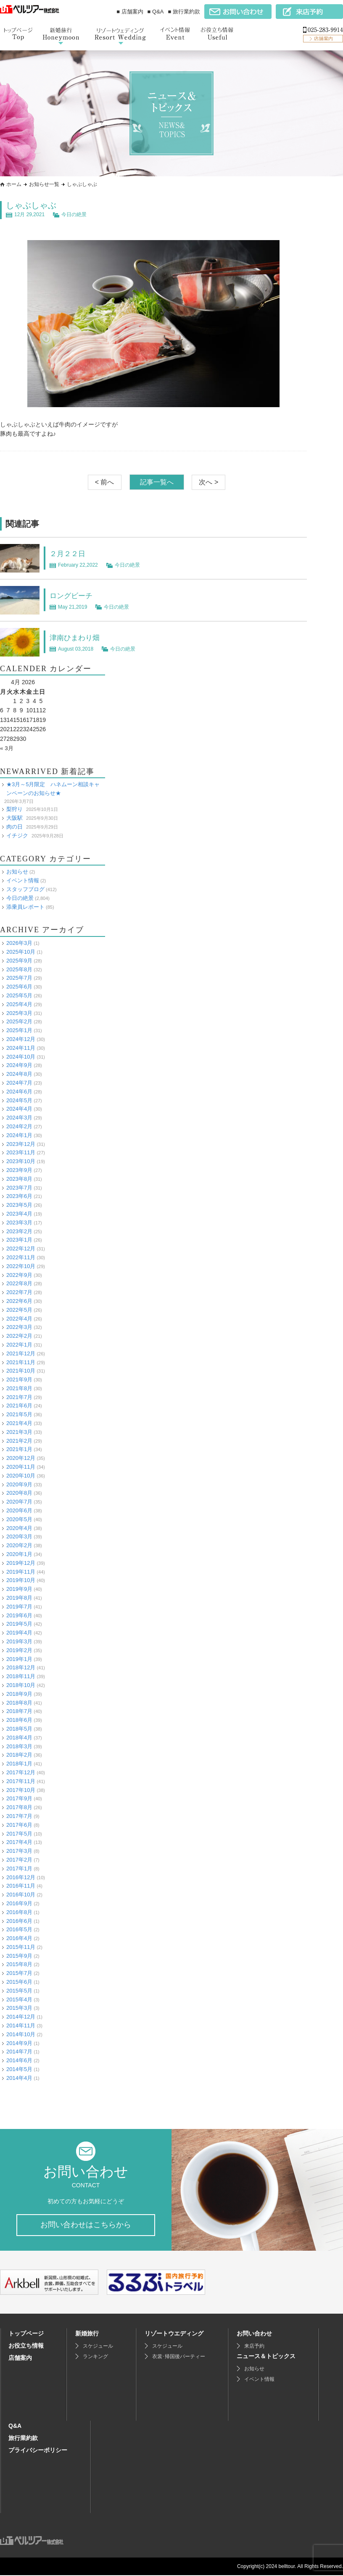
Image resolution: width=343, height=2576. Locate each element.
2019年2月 (19, 1650)
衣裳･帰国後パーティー (178, 2357)
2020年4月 (19, 1528)
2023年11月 (20, 1152)
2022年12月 (20, 1248)
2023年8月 (19, 1179)
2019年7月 (19, 1606)
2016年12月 (20, 1877)
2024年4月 (19, 1109)
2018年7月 (19, 1711)
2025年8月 (19, 969)
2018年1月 (19, 1763)
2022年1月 (19, 1345)
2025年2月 (19, 1021)
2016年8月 (19, 1912)
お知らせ (17, 871)
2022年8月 (19, 1283)
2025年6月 (19, 986)
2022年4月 (19, 1318)
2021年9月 (19, 1379)
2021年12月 (20, 1353)
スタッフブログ (25, 889)
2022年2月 (19, 1336)
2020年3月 (19, 1536)
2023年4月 (19, 1214)
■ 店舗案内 (129, 11)
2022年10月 (20, 1266)
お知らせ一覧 (44, 184)
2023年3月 (19, 1222)
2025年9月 (19, 960)
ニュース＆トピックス (266, 2357)
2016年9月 (19, 1903)
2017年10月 (20, 1789)
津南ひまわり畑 (79, 637)
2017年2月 (19, 1860)
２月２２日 (71, 553)
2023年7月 (19, 1187)
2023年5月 (19, 1205)
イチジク (17, 835)
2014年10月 (20, 2034)
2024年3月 (19, 1117)
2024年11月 (20, 1048)
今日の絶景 (74, 214)
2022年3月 (19, 1327)
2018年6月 (19, 1720)
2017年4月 (19, 1842)
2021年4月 (19, 1423)
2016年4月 (19, 1938)
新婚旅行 (87, 2334)
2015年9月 (19, 1956)
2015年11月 (20, 1947)
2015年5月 (19, 1991)
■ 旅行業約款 (184, 11)
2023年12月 (20, 1144)
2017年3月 (19, 1851)
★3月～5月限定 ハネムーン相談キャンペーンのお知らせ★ (53, 788)
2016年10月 (20, 1894)
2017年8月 (19, 1807)
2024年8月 (19, 1074)
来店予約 (254, 2347)
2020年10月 (20, 1475)
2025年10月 (20, 952)
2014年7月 (19, 2051)
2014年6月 (19, 2060)
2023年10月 (20, 1161)
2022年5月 (19, 1310)
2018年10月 (20, 1685)
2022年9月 (19, 1274)
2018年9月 (19, 1694)
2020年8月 (19, 1493)
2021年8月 (19, 1388)
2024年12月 (20, 1039)
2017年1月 (19, 1868)
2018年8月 (19, 1703)
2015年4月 (19, 1999)
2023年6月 (19, 1196)
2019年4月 (19, 1632)
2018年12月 (20, 1667)
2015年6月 (19, 1982)
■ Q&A (156, 11)
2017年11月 (20, 1781)
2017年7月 (19, 1816)
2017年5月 (19, 1833)
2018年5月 (19, 1729)
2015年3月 (19, 2008)
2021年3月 (19, 1432)
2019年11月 (20, 1572)
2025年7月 (19, 978)
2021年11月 (20, 1362)
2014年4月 (19, 2078)
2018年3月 (19, 1746)
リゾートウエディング (174, 2334)
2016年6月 (19, 1920)
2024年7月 (19, 1083)
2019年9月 (19, 1589)
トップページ (26, 2334)
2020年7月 (19, 1502)
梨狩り (14, 809)
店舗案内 (20, 2358)
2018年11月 (20, 1676)
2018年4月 (19, 1737)
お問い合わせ (254, 2334)
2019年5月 (19, 1624)
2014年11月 (20, 2025)
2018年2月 (19, 1755)
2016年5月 (19, 1929)
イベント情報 (22, 880)
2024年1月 (19, 1135)
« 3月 (7, 748)
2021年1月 (19, 1449)
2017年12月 (20, 1772)
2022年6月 (19, 1301)
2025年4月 (19, 1004)
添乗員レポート (25, 907)
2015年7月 (19, 1973)
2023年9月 (19, 1170)
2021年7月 (19, 1397)
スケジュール (98, 2347)
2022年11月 (20, 1257)
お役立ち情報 (26, 2346)
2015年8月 (19, 1964)
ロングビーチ (75, 595)
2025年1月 (19, 1030)
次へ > (208, 482)
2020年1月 (19, 1554)
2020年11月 (20, 1467)
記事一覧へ (157, 482)
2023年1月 (19, 1240)
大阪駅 (14, 818)
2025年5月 (19, 995)
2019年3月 (19, 1641)
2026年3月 (19, 943)
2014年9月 (19, 2043)
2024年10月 (20, 1057)
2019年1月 (19, 1659)
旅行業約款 (23, 2438)
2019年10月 (20, 1580)
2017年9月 (19, 1798)
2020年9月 (19, 1484)
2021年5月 (19, 1414)
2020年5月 (19, 1519)
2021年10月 (20, 1371)
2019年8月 (19, 1598)
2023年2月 (19, 1231)
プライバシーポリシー (37, 2451)
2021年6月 (19, 1405)
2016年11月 (20, 1886)
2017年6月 (19, 1825)
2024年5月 (19, 1100)
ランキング (95, 2357)
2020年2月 (19, 1545)
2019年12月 (20, 1563)
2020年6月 (19, 1510)
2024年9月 (19, 1065)
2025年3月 (19, 1013)
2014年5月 (19, 2069)
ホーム (13, 184)
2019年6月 (19, 1615)
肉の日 (14, 827)
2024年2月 (19, 1126)
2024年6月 (19, 1091)
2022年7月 (19, 1292)
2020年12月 (20, 1458)
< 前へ (104, 482)
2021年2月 (19, 1441)
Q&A (14, 2426)
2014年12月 (20, 2017)
